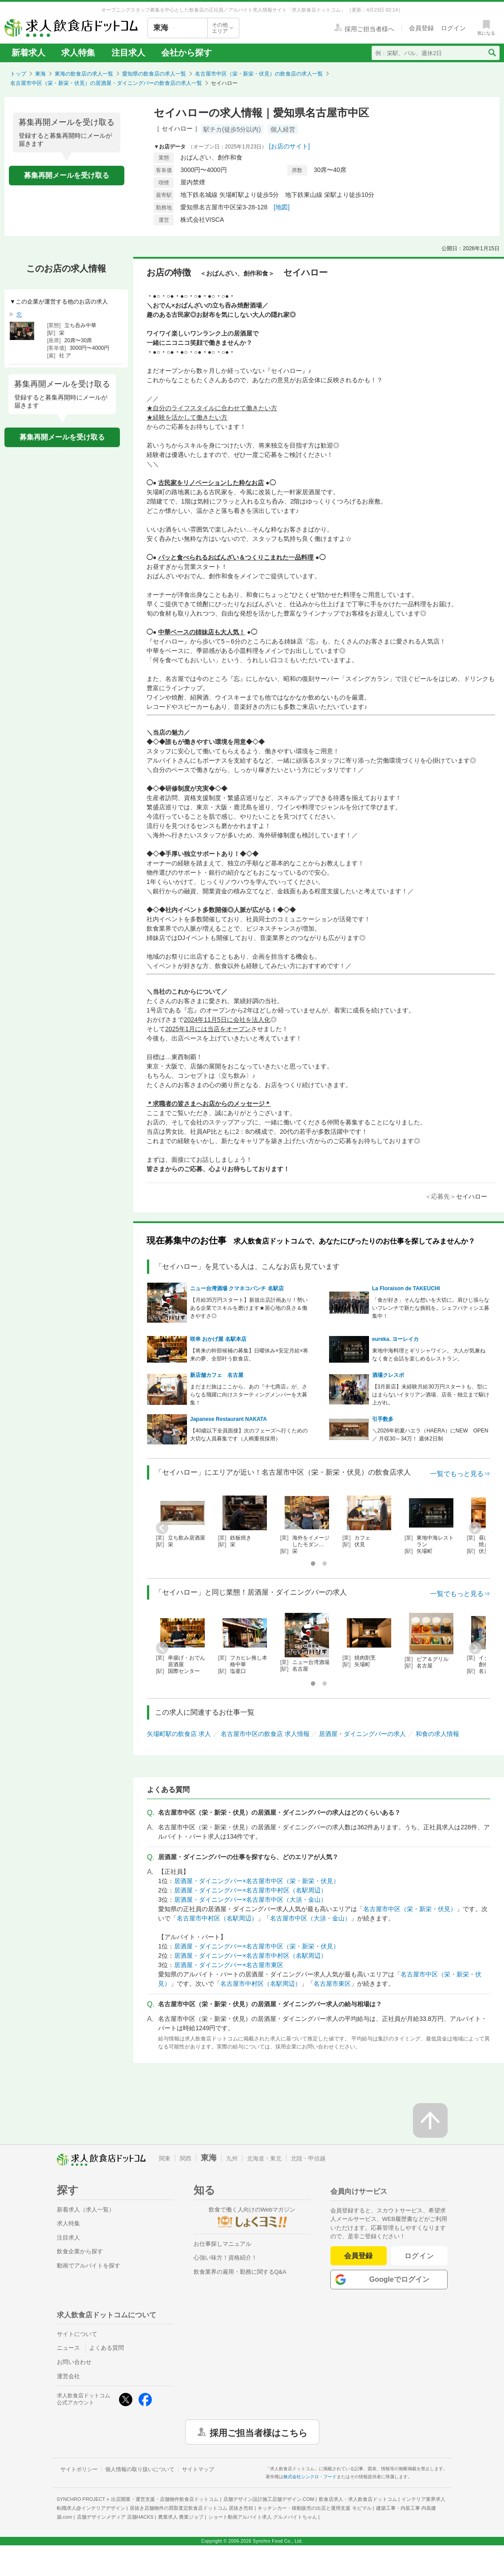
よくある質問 (106, 2347)
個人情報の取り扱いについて (140, 2469)
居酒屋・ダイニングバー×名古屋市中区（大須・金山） (250, 1899)
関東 (165, 2158)
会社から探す (186, 52)
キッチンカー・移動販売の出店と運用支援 (314, 2508)
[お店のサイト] (289, 146)
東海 (40, 74)
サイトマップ (198, 2469)
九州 (232, 2158)
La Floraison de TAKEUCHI (406, 1288)
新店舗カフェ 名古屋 (216, 1375)
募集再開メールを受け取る (66, 175)
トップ (18, 74)
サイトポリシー (79, 2469)
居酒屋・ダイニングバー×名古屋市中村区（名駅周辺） (250, 1890)
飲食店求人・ (358, 2499)
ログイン (419, 2256)
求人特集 (78, 52)
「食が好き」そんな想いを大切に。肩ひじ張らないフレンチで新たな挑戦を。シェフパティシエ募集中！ (430, 1308)
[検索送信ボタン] (491, 53)
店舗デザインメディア (115, 2517)
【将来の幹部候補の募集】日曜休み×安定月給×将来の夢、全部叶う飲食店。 (249, 1355)
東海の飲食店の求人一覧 (84, 74)
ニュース (68, 2347)
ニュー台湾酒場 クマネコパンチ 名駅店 (237, 1288)
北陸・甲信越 (308, 2158)
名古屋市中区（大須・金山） (310, 1918)
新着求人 (28, 52)
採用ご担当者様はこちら (258, 2432)
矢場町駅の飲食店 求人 (179, 1733)
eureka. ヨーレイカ (395, 1339)
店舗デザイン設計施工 (268, 2499)
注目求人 (128, 52)
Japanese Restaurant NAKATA (228, 1419)
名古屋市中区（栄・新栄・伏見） (409, 1908)
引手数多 (382, 1419)
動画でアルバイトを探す (88, 2265)
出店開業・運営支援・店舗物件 (164, 2499)
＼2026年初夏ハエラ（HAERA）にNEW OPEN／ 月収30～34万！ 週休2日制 (430, 1435)
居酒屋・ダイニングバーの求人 (362, 1733)
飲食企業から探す (80, 2251)
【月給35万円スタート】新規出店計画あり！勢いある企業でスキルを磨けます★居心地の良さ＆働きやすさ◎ (249, 1308)
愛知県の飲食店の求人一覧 (154, 74)
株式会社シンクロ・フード (310, 2476)
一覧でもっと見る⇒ (460, 1473)
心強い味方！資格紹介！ (225, 2257)
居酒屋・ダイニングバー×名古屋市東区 (228, 1964)
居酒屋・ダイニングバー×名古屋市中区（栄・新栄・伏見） (256, 1880)
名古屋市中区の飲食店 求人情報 (265, 1733)
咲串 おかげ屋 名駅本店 (218, 1339)
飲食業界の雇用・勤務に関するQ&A (240, 2271)
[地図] (282, 207)
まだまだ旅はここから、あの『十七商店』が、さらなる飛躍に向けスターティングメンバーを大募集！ (248, 1395)
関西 (185, 2158)
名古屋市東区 (332, 1983)
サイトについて (77, 2334)
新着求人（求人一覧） (86, 2209)
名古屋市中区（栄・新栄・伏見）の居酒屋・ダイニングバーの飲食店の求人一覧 (106, 83)
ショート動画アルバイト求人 (262, 2517)
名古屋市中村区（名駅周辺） (217, 1918)
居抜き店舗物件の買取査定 (191, 2508)
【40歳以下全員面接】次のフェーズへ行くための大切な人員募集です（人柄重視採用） (249, 1435)
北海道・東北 (264, 2158)
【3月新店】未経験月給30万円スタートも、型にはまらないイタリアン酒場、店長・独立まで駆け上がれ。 (430, 1395)
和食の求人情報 (437, 1733)
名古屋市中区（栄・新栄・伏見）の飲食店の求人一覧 (259, 74)
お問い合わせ (74, 2362)
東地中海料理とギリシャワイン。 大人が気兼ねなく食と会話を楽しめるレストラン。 (428, 1355)
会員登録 (358, 2256)
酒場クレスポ (388, 1375)
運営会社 (68, 2376)
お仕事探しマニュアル (222, 2243)
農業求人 (180, 2517)
